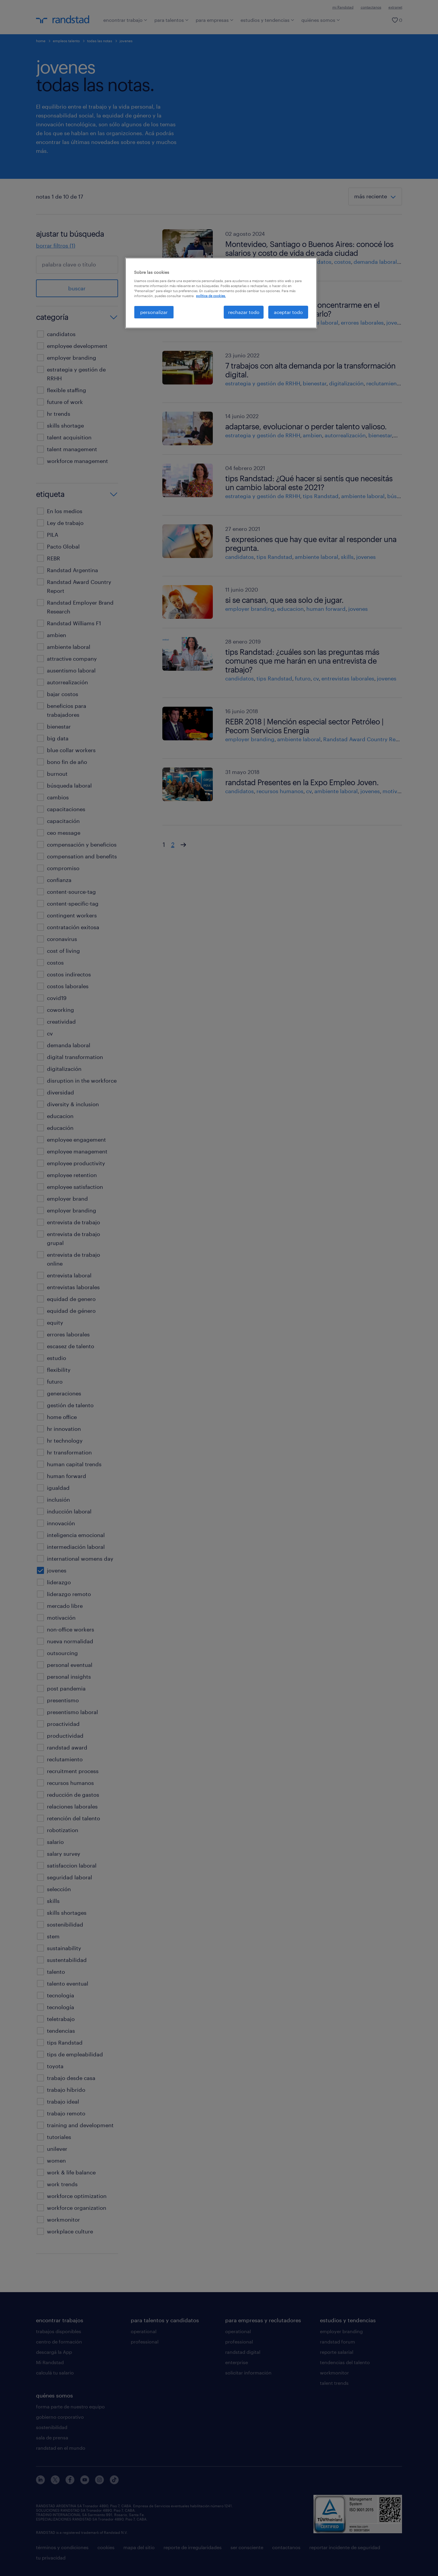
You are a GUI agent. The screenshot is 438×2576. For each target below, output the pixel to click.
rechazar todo (243, 312)
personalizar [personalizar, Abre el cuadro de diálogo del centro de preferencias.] (154, 312)
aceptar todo (288, 312)
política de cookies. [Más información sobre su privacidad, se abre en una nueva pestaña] (211, 296)
